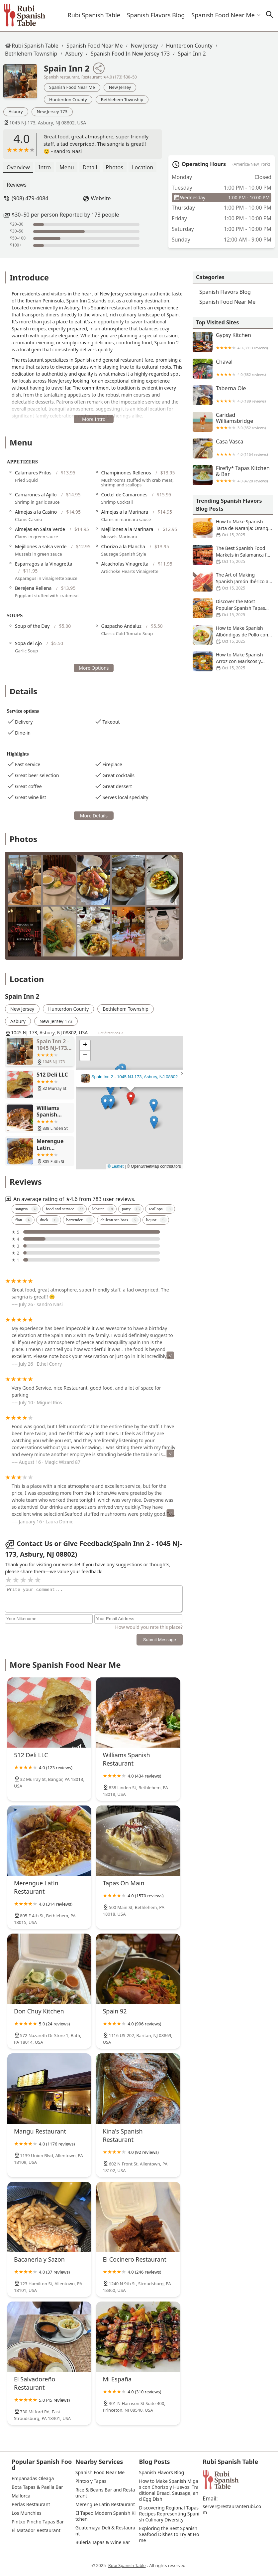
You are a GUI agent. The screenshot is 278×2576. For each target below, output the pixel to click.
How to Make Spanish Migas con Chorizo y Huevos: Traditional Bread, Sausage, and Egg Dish (169, 2490)
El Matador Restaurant (36, 2530)
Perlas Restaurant (31, 2504)
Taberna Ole (233, 395)
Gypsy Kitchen (233, 342)
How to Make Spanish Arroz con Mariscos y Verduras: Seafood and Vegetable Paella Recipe (233, 661)
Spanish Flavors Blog (156, 15)
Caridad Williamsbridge (233, 422)
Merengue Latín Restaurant (105, 2504)
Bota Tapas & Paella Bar (37, 2487)
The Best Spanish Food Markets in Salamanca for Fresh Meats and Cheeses (233, 555)
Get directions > (110, 1033)
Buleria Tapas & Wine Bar (102, 2542)
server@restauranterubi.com (232, 2509)
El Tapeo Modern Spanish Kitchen (105, 2516)
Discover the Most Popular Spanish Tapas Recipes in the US (233, 608)
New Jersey (144, 45)
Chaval (233, 369)
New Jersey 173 (52, 111)
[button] (131, 1098)
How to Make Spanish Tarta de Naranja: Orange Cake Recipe (233, 528)
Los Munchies (27, 2513)
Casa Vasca (233, 448)
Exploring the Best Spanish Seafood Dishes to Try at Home (169, 2534)
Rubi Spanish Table (93, 15)
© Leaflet (116, 1166)
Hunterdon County (189, 45)
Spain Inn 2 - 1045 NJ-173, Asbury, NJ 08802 (134, 1076)
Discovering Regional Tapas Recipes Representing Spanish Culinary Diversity (169, 2514)
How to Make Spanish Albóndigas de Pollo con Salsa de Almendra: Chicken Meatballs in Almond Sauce (233, 635)
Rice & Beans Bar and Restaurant (105, 2493)
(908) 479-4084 (30, 198)
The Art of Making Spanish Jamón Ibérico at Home (233, 582)
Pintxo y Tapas (91, 2481)
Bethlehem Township (31, 53)
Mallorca (21, 2496)
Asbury (74, 53)
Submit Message (159, 1639)
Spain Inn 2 (192, 53)
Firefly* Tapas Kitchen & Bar (233, 475)
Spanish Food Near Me (223, 15)
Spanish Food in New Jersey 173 (130, 53)
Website (101, 198)
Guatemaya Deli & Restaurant (105, 2531)
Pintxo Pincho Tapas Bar (38, 2522)
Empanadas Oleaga (33, 2479)
